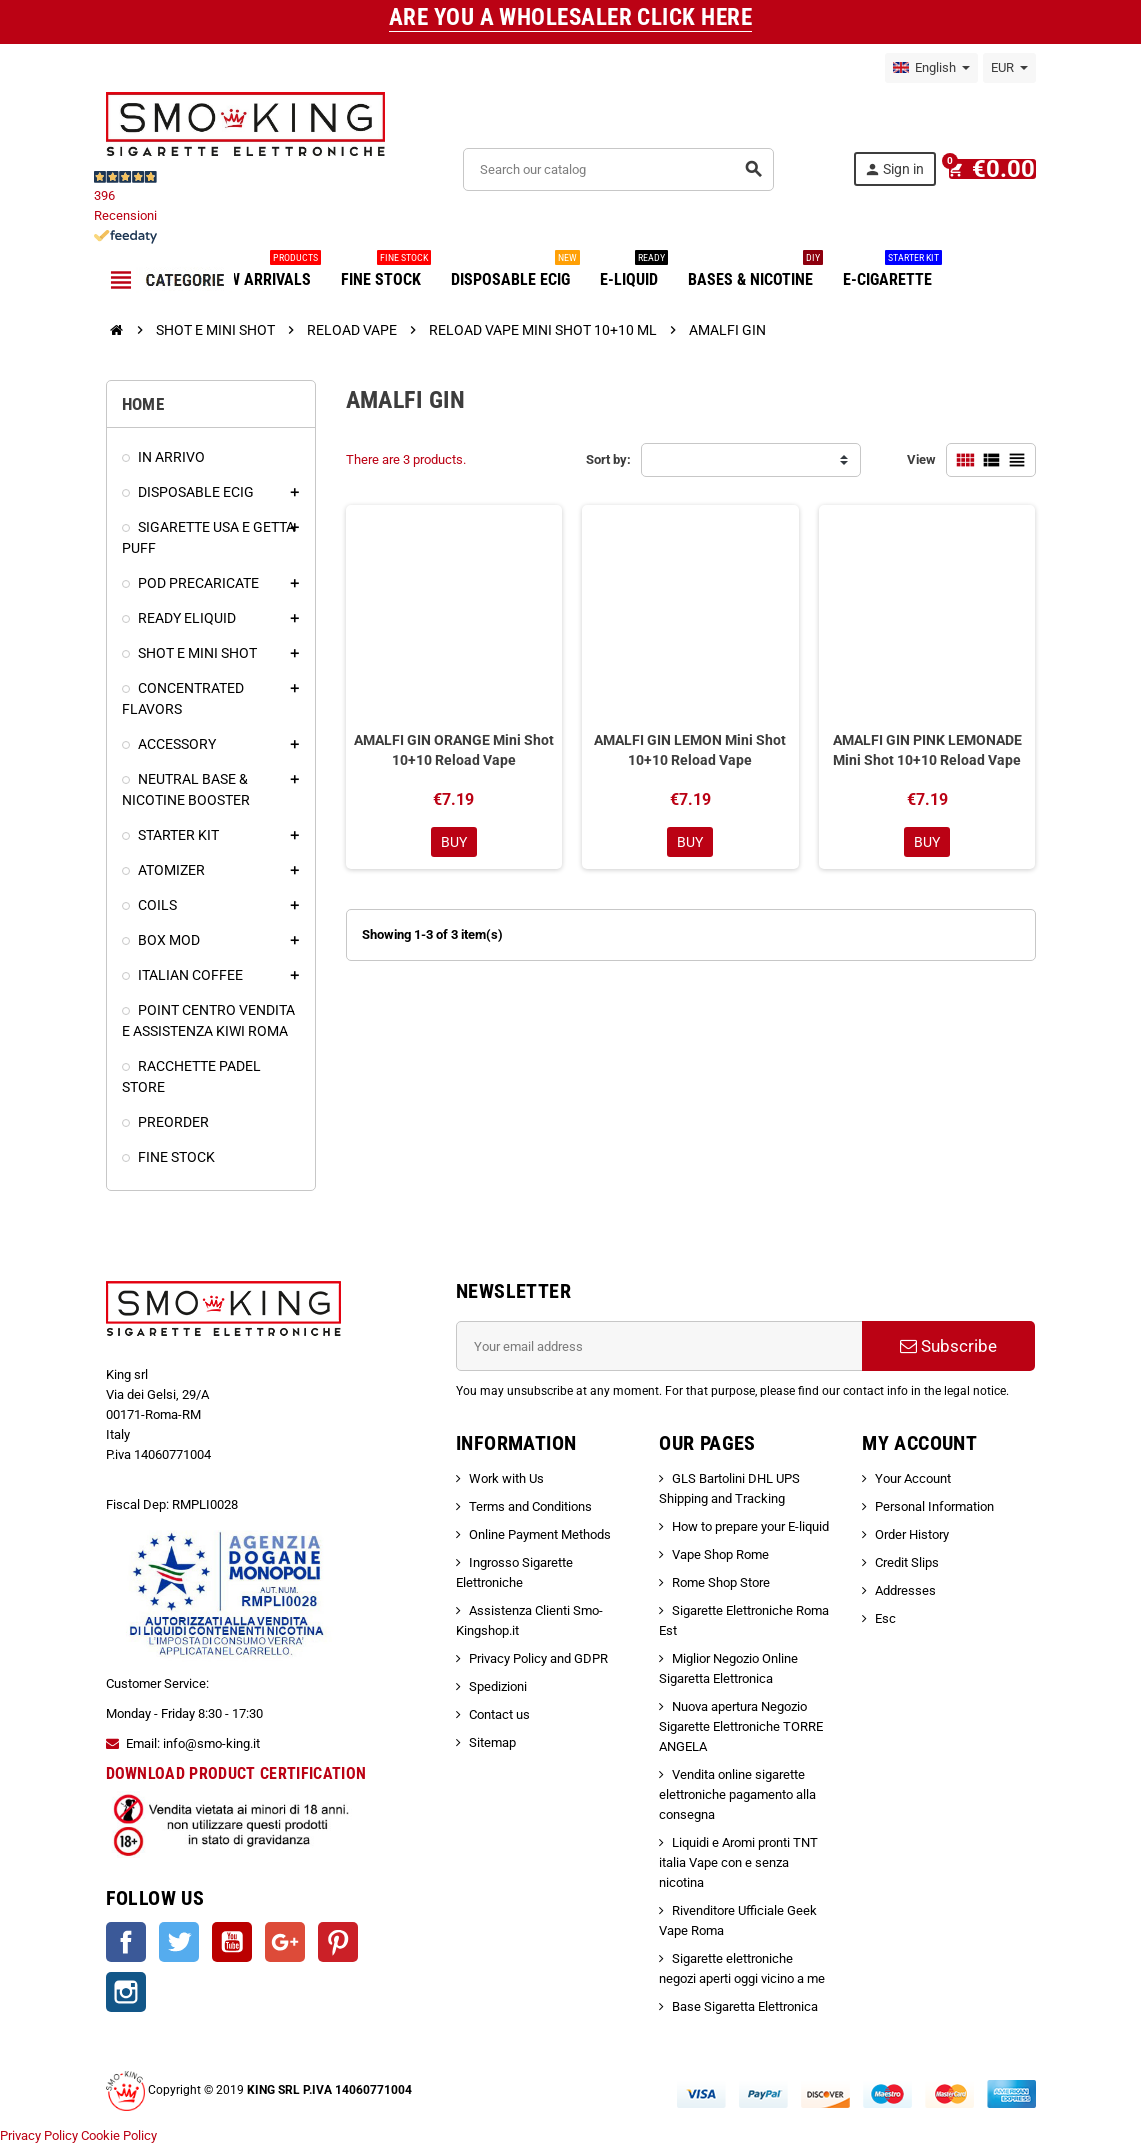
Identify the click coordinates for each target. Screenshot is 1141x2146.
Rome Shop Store (721, 1582)
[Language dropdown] (931, 68)
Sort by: (608, 459)
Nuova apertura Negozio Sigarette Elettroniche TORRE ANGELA (741, 1726)
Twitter (179, 1942)
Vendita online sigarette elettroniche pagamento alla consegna (737, 1794)
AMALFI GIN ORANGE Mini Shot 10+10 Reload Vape (454, 750)
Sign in (904, 169)
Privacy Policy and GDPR (538, 1658)
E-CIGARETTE (892, 272)
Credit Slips (907, 1562)
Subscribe (948, 1346)
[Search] (624, 169)
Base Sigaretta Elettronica (745, 2006)
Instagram (126, 1992)
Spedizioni (498, 1686)
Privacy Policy (39, 2135)
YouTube (232, 1942)
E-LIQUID (634, 272)
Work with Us (506, 1478)
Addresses (905, 1590)
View (921, 459)
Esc (885, 1618)
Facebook (126, 1942)
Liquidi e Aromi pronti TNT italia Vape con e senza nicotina (738, 1862)
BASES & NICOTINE (755, 272)
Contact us (499, 1714)
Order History (912, 1534)
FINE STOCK (386, 272)
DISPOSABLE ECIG (515, 272)
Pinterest (338, 1942)
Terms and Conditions (530, 1506)
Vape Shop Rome (720, 1554)
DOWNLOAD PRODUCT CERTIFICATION (236, 1773)
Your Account (913, 1478)
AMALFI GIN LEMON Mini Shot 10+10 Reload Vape (690, 750)
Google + (285, 1942)
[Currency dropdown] (1009, 68)
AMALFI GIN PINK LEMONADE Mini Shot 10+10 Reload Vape (927, 750)
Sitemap (492, 1742)
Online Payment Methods (540, 1534)
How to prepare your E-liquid (750, 1526)
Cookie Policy (119, 2135)
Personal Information (934, 1506)
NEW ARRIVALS (265, 272)
